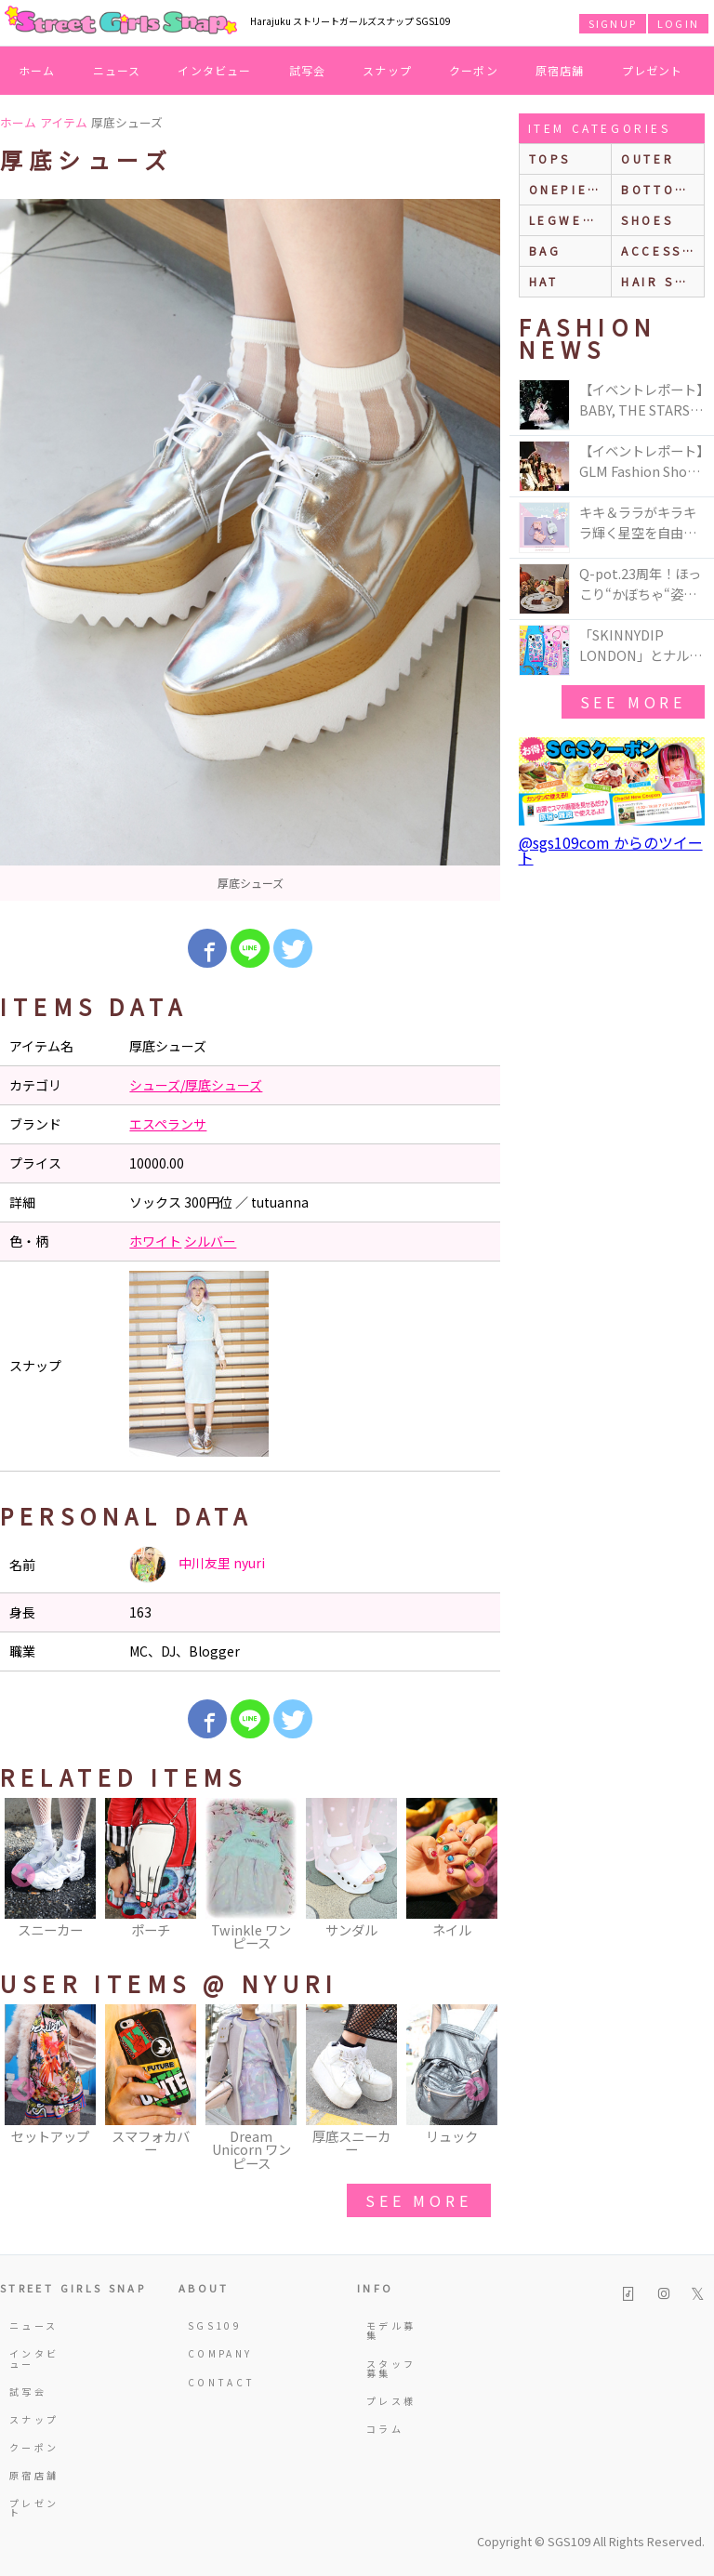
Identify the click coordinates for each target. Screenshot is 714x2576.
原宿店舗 (560, 70)
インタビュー (214, 70)
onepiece (569, 189)
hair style (662, 281)
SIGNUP (612, 23)
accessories (662, 250)
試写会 (307, 70)
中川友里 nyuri (197, 1564)
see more (418, 2200)
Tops (550, 158)
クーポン (473, 70)
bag (545, 250)
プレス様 (391, 2401)
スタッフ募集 (391, 2368)
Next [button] (477, 1876)
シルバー (210, 1241)
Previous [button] (23, 1876)
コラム (384, 2429)
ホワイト (155, 1241)
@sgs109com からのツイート (611, 849)
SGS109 (214, 2325)
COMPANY (214, 2353)
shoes (647, 220)
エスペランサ (167, 1124)
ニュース (117, 70)
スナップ (387, 70)
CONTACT (214, 2382)
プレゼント (652, 70)
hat (544, 281)
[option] (250, 550)
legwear (566, 220)
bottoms (658, 189)
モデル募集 (391, 2330)
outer (647, 158)
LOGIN (678, 23)
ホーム (37, 70)
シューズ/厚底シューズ (195, 1085)
